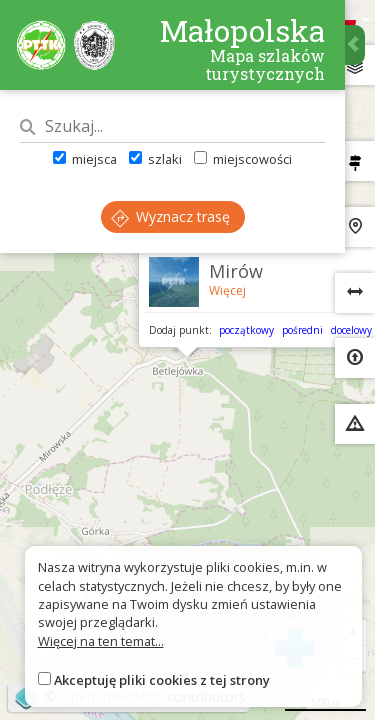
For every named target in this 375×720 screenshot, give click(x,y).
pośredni (302, 330)
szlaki (155, 159)
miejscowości (243, 159)
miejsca (85, 159)
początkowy (246, 330)
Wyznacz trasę (170, 216)
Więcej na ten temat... (101, 641)
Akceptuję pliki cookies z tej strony (162, 680)
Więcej (227, 290)
